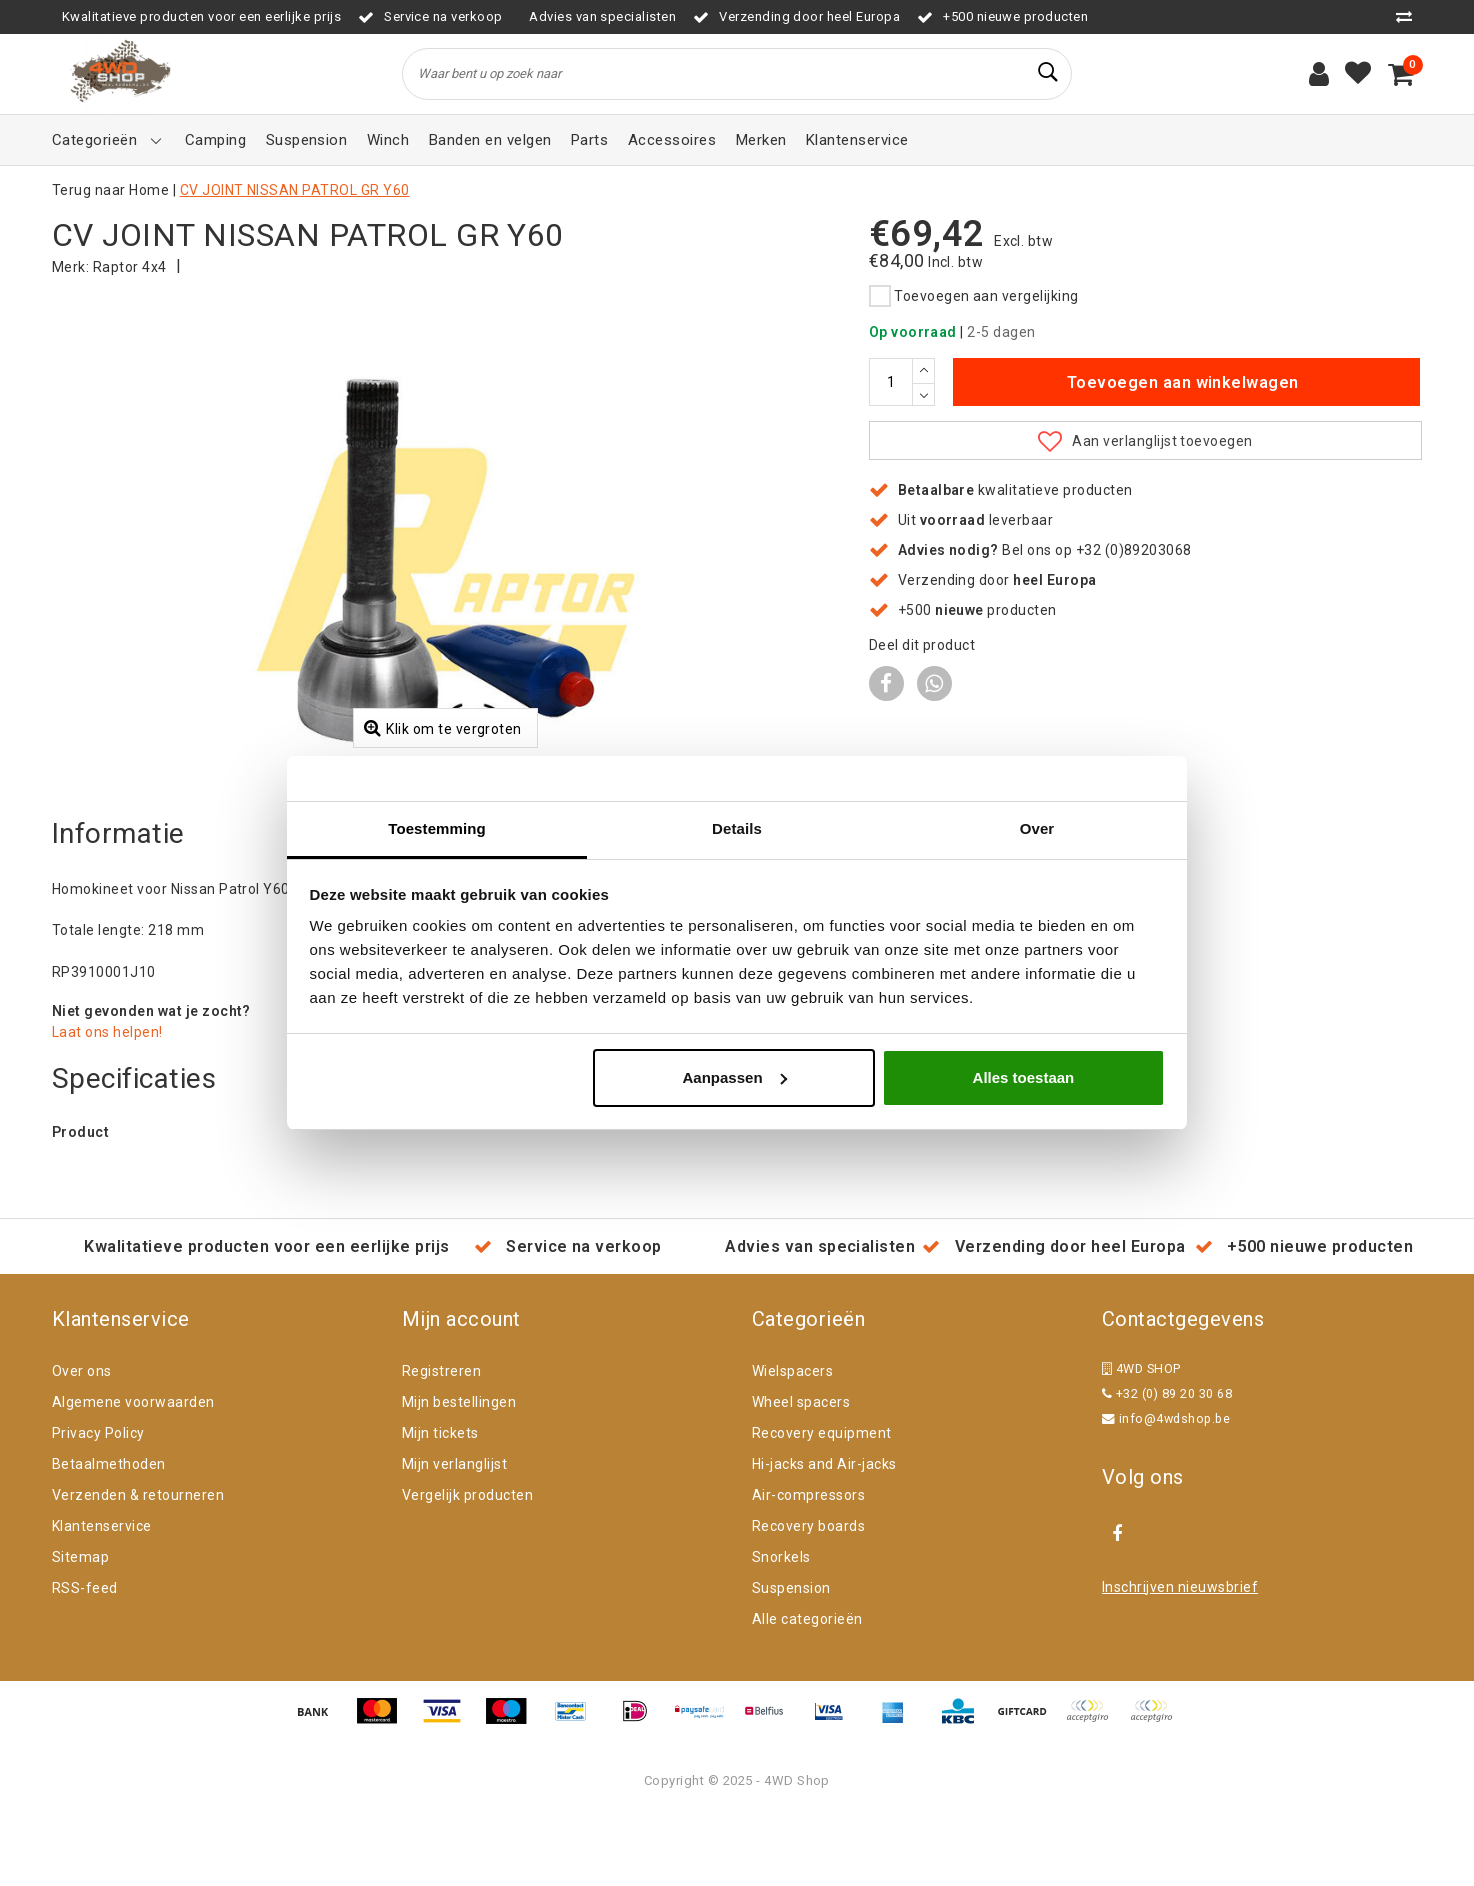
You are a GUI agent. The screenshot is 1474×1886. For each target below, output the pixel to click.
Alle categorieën (807, 1692)
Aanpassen (735, 1077)
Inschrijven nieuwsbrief (1180, 1660)
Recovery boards (808, 1599)
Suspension (791, 1661)
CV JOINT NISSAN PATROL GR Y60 (295, 190)
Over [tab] (1037, 828)
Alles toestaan (1024, 1077)
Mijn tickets (440, 1506)
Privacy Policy (98, 1506)
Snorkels (781, 1630)
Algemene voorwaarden (133, 1475)
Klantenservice (102, 1599)
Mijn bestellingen (459, 1475)
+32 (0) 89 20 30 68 (1167, 1466)
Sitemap (80, 1630)
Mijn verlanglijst (454, 1537)
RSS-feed (85, 1661)
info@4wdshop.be (1166, 1491)
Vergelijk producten (467, 1568)
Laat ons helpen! (107, 1105)
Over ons (82, 1444)
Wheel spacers (801, 1475)
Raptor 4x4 (130, 267)
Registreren (441, 1444)
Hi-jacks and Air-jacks (824, 1537)
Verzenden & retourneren (138, 1568)
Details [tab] (737, 828)
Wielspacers (792, 1444)
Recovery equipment (822, 1506)
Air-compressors (808, 1568)
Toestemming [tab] (437, 828)
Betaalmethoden (109, 1537)
